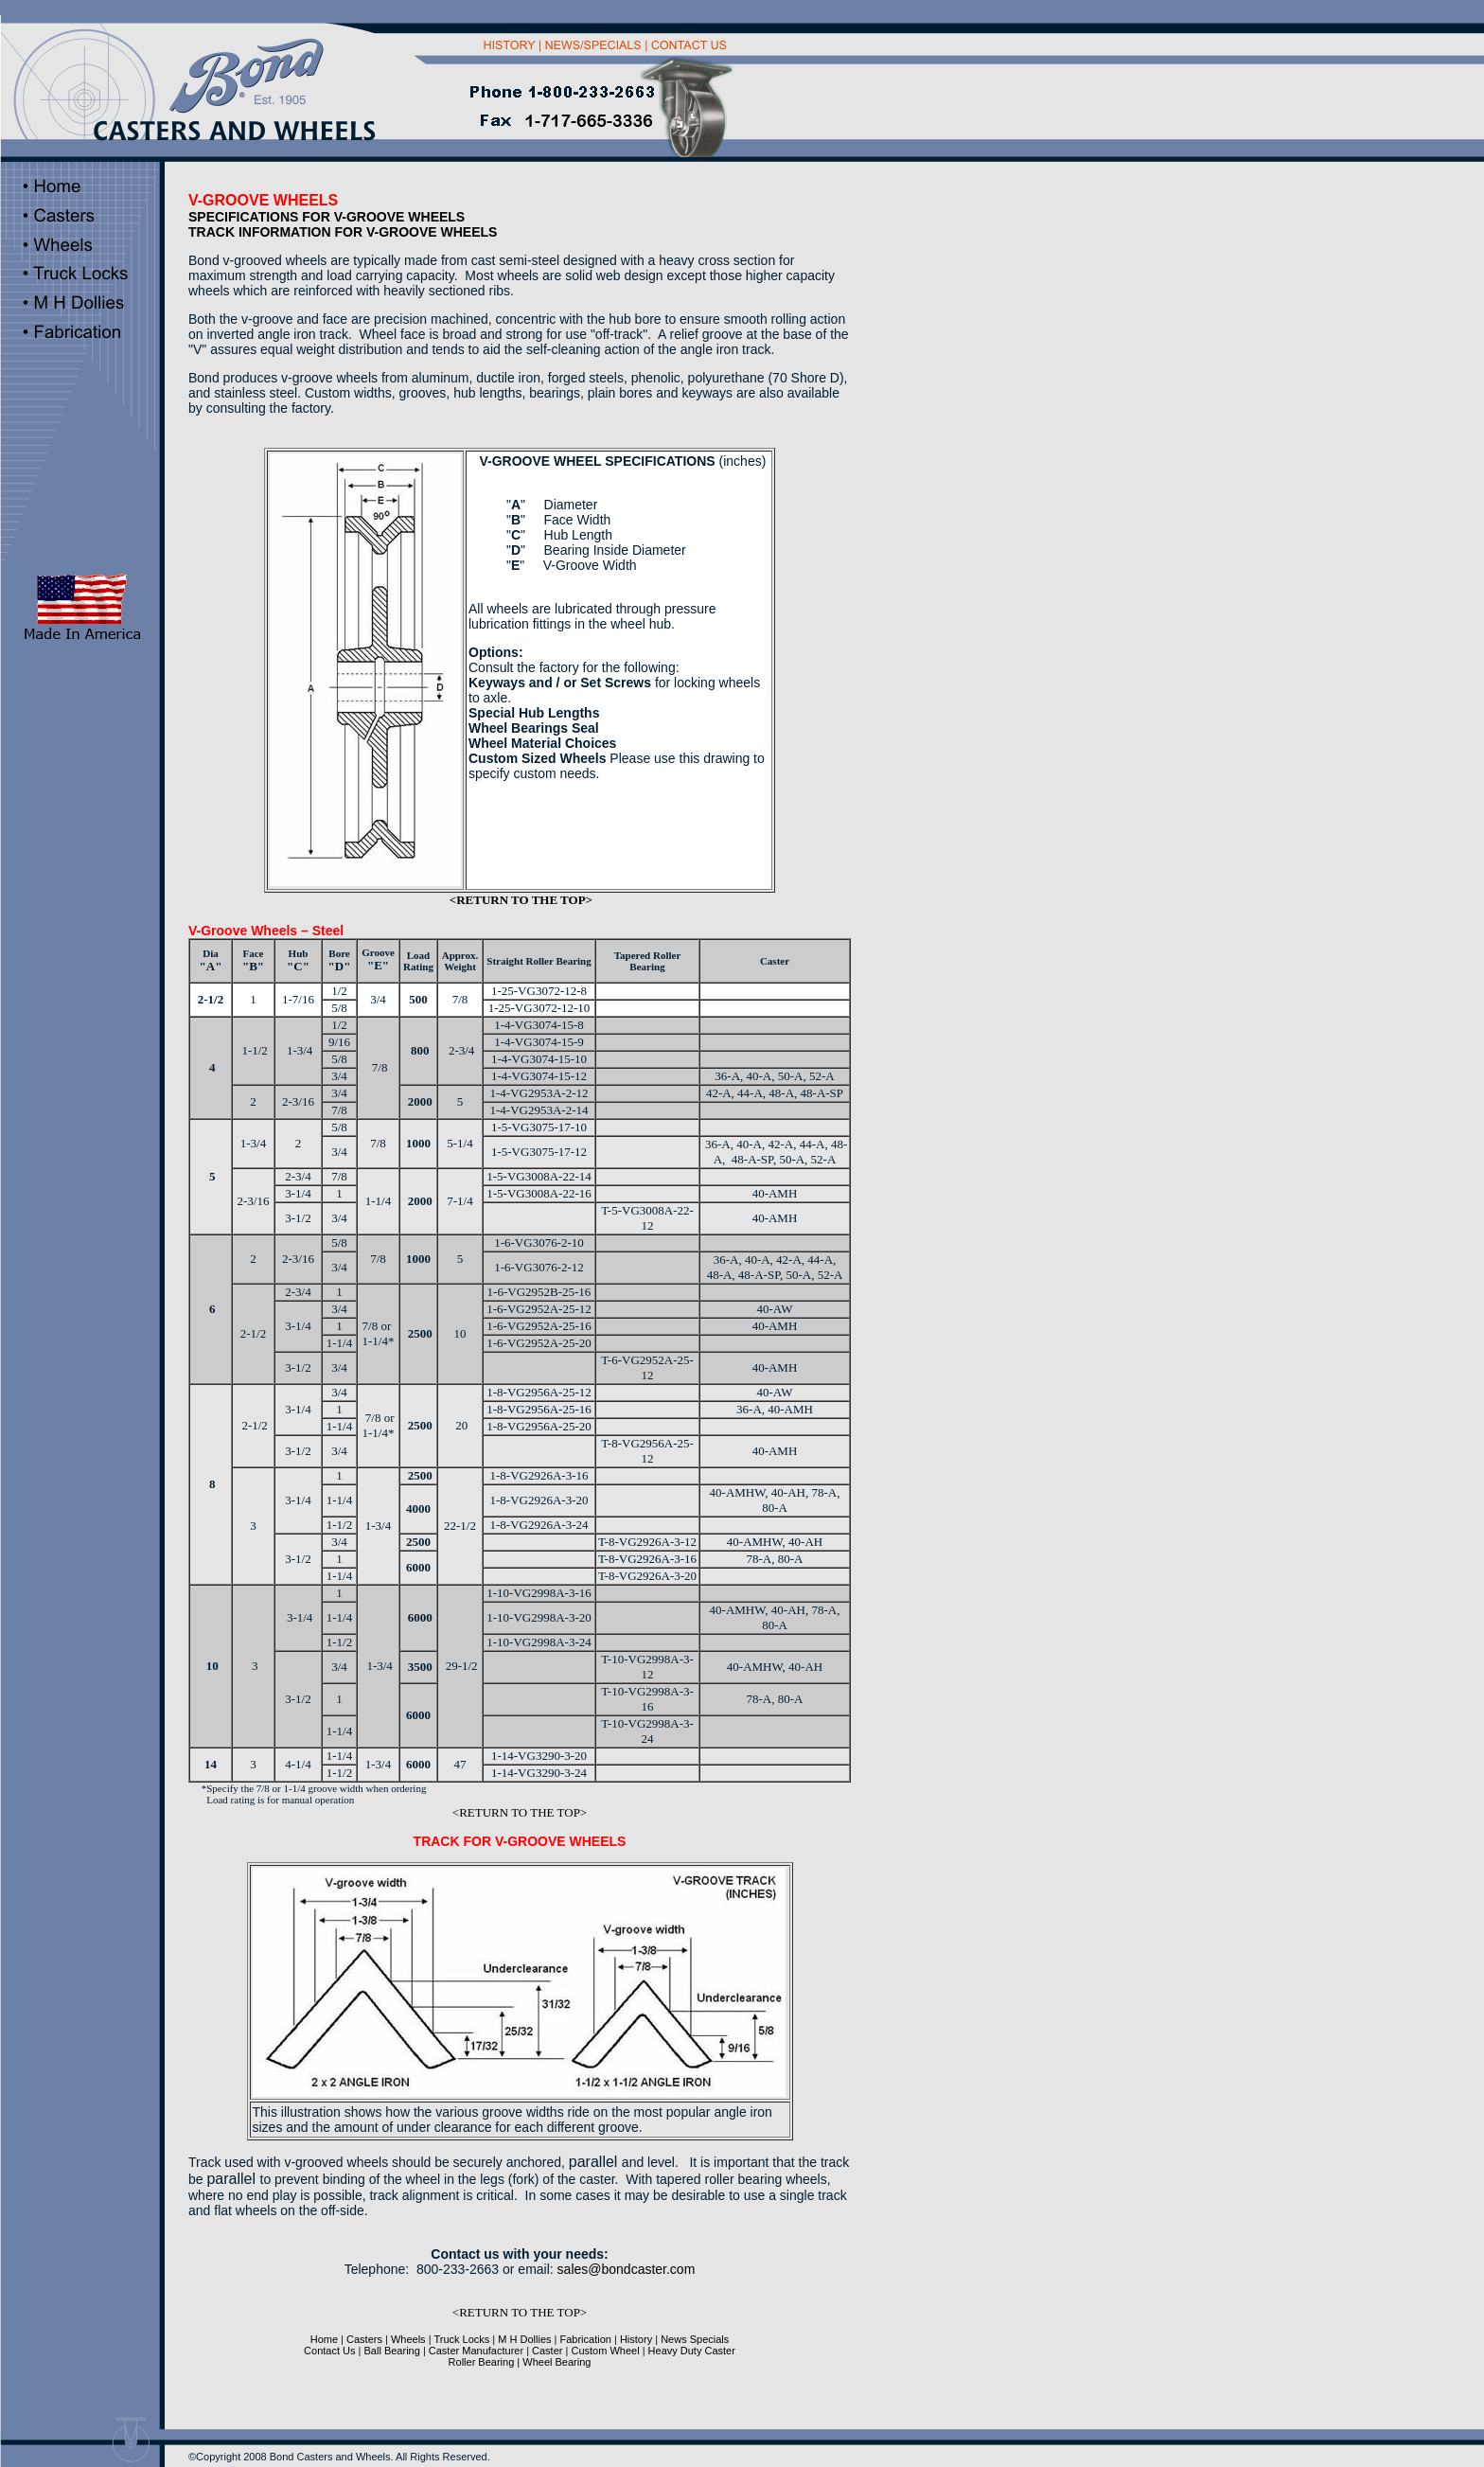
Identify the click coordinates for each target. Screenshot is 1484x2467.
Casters (364, 2339)
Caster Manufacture (475, 2350)
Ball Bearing (392, 2350)
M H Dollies (523, 2339)
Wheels (407, 2339)
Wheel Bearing (555, 2362)
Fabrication (585, 2339)
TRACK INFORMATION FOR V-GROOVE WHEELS (342, 232)
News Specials (695, 2339)
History (636, 2339)
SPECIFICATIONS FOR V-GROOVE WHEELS (326, 216)
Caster (547, 2350)
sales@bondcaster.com (626, 2269)
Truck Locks (461, 2339)
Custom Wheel (605, 2350)
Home (324, 2339)
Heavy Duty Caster (690, 2350)
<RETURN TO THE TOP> (521, 900)
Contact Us (329, 2350)
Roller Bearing (482, 2362)
